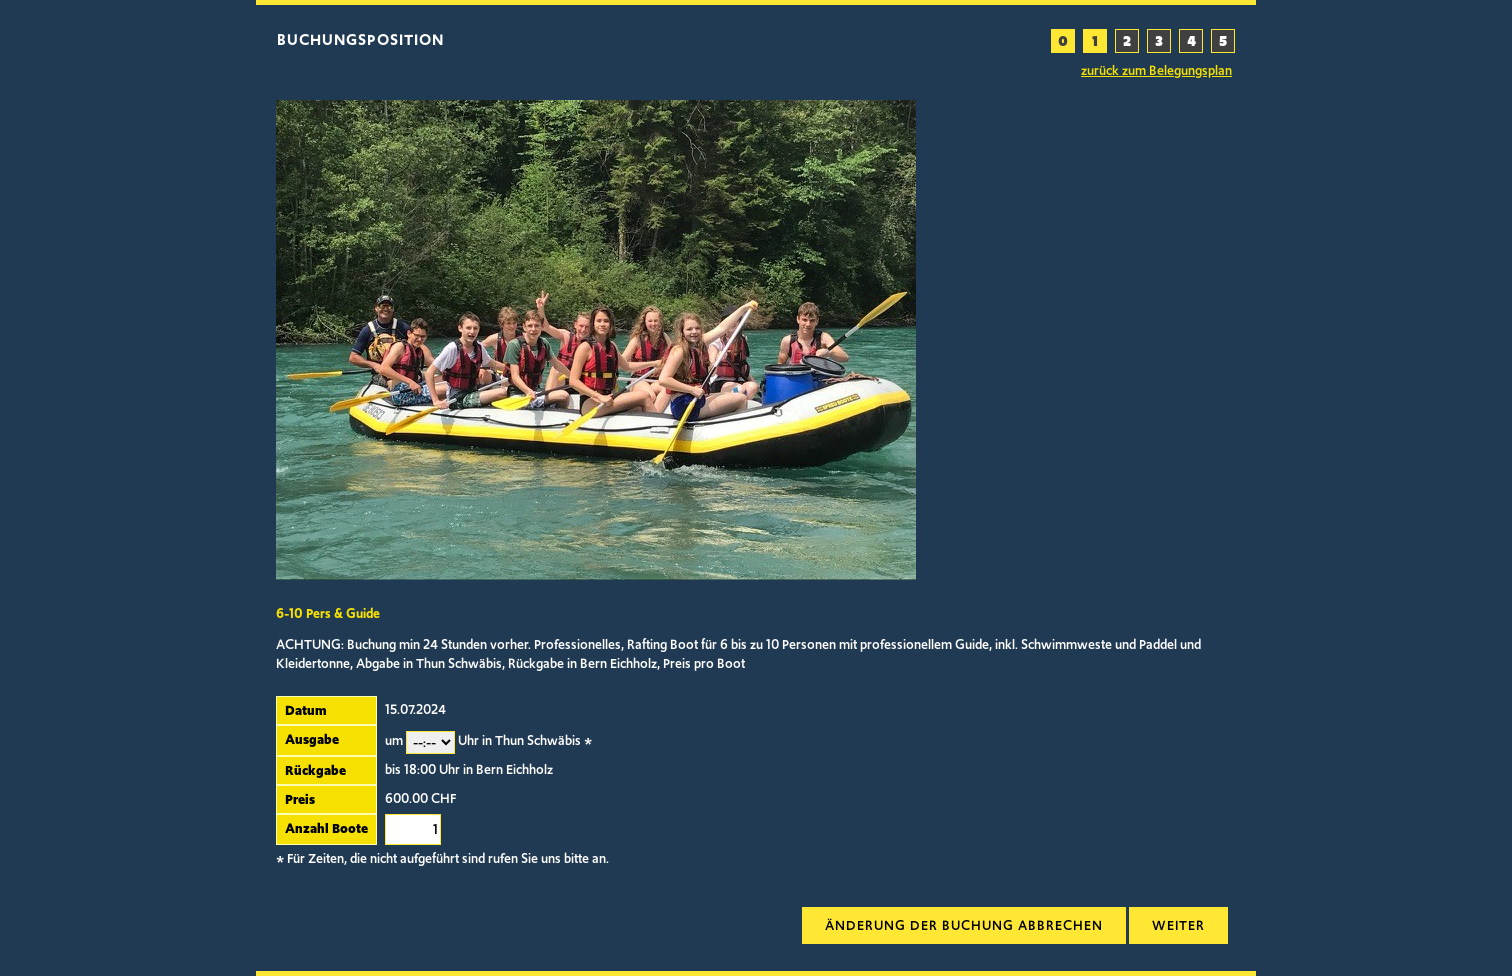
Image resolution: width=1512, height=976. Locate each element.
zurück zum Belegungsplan (1156, 71)
